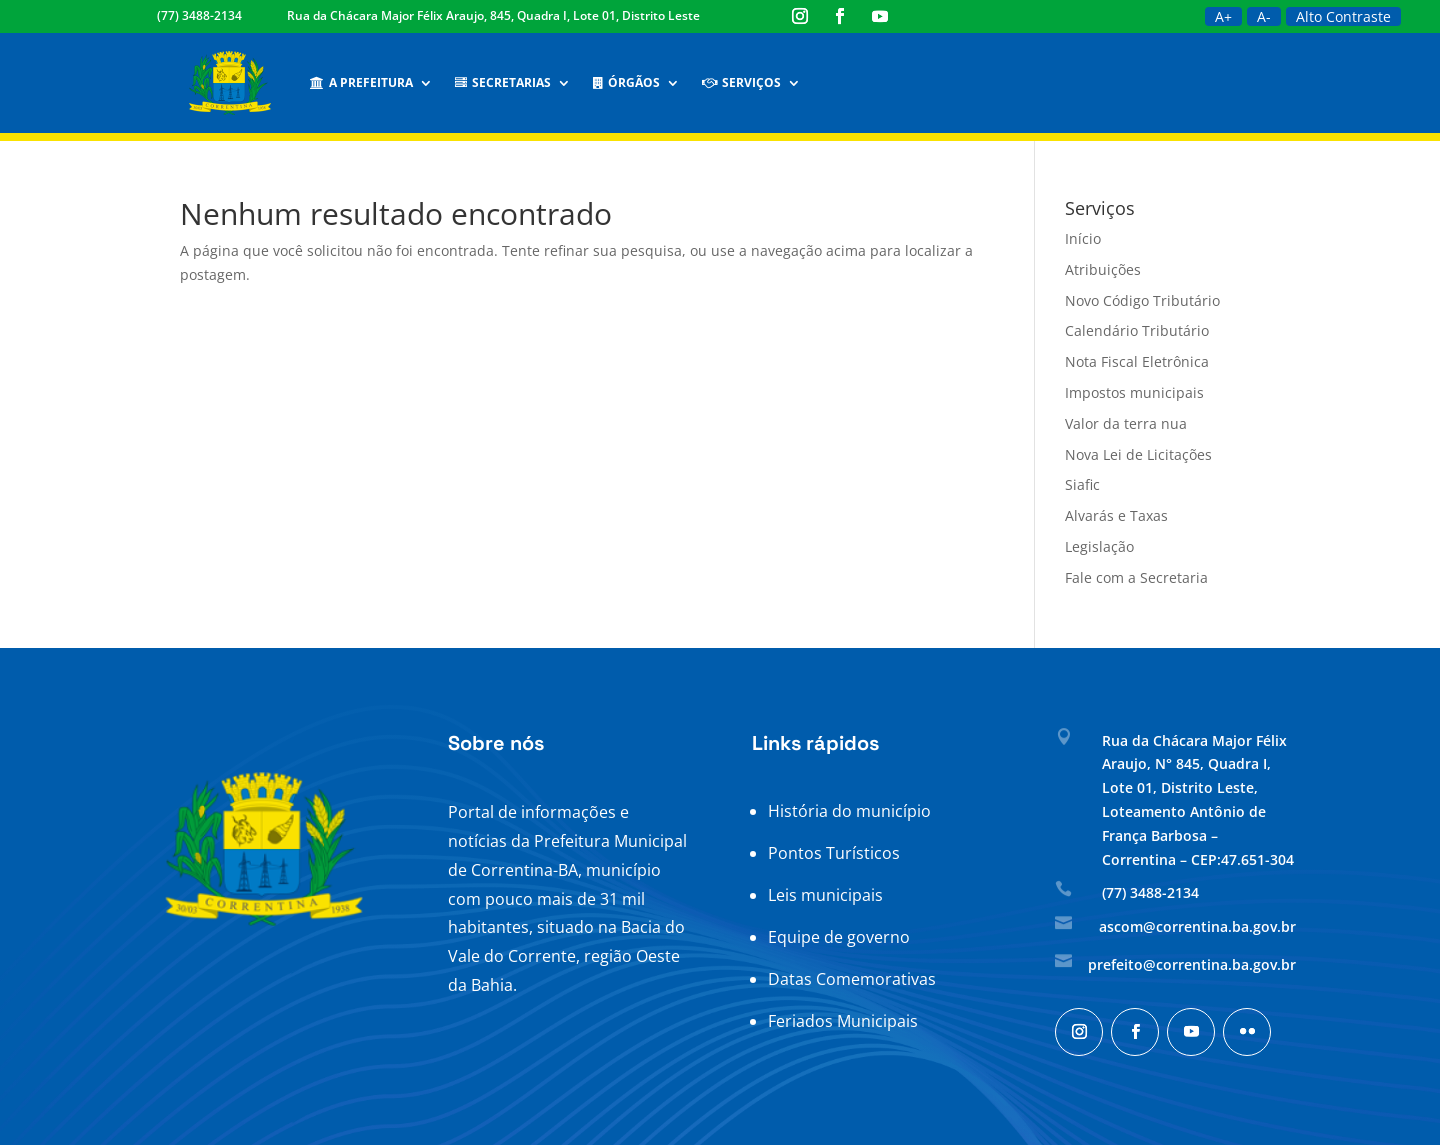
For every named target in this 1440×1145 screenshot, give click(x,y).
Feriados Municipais (843, 1021)
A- (1264, 16)
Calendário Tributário (1137, 330)
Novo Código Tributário (1142, 300)
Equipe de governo (839, 937)
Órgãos (626, 82)
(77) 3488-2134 (199, 15)
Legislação (1099, 546)
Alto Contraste (1343, 16)
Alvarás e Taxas (1116, 515)
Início (1083, 238)
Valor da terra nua (1126, 423)
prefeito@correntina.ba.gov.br (1192, 964)
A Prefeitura (361, 82)
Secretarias (503, 82)
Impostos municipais (1134, 392)
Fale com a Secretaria (1136, 577)
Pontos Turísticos (834, 853)
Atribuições (1103, 269)
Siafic (1082, 484)
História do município (849, 811)
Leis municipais (825, 895)
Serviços (741, 82)
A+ (1223, 16)
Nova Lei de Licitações (1138, 454)
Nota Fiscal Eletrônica (1137, 361)
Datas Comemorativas (852, 979)
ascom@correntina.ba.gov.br (1197, 926)
